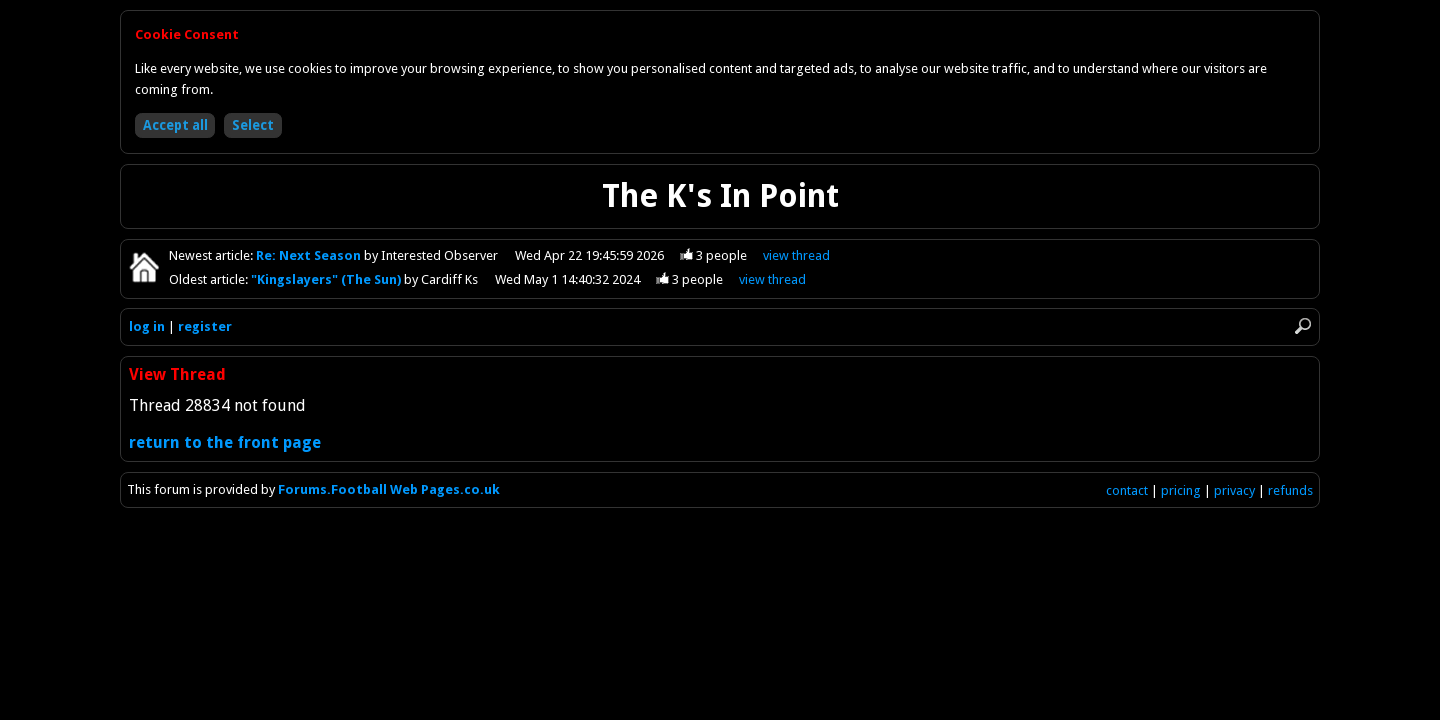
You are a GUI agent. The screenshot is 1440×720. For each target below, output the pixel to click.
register (205, 326)
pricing (1181, 490)
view (796, 255)
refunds (1290, 490)
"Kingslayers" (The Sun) (327, 279)
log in (147, 326)
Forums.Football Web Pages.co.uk (389, 489)
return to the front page (225, 442)
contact (1127, 490)
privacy (1234, 490)
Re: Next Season (310, 255)
